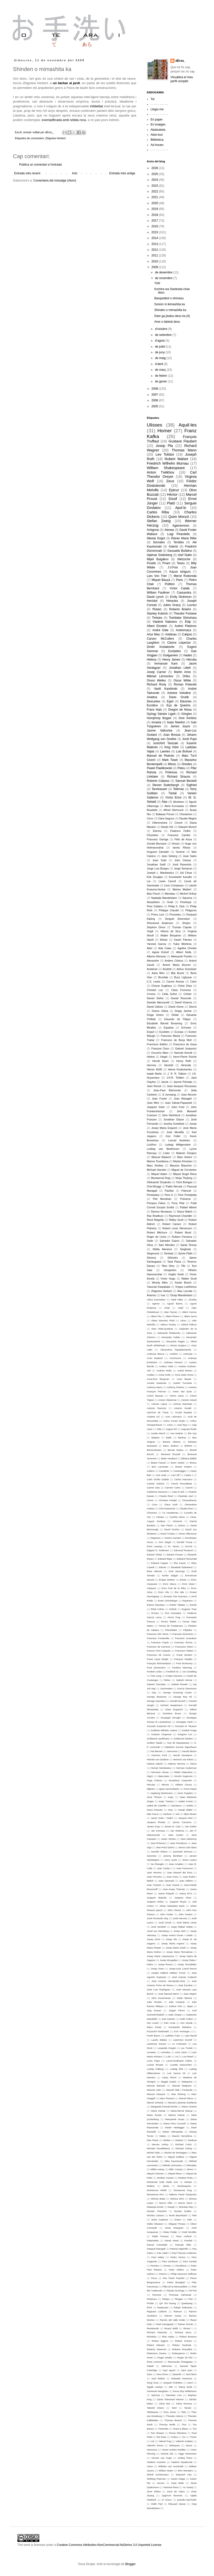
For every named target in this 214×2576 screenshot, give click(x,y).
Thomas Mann (184, 450)
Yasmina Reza (170, 2487)
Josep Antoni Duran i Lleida (177, 1935)
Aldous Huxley (168, 1324)
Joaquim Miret (182, 1897)
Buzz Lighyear (183, 977)
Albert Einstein (157, 626)
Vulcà (150, 2466)
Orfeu (186, 676)
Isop (170, 1809)
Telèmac (178, 789)
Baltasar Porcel (165, 814)
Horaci (175, 843)
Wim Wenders (185, 2470)
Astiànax (171, 634)
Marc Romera (167, 2098)
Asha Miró (158, 973)
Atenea (169, 530)
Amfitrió (173, 1353)
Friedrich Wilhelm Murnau (168, 463)
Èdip (188, 621)
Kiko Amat (169, 2023)
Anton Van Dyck (182, 1391)
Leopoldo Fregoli (167, 2048)
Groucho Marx (160, 1052)
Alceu (183, 1320)
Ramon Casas (172, 2315)
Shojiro (186, 922)
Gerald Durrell (177, 1701)
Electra (157, 830)
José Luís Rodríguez (158, 1989)
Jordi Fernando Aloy (157, 1918)
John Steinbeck (171, 1115)
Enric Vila (163, 1592)
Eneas (183, 1579)
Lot (176, 2056)
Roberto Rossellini (182, 2349)
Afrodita (192, 1299)
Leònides (165, 2052)
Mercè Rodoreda (185, 576)
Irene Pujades (185, 1793)
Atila (159, 1429)
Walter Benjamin (170, 935)
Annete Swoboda (156, 1383)
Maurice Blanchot (181, 1165)
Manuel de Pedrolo (160, 755)
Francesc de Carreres (158, 1646)
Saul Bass (191, 2374)
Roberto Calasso (158, 781)
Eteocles (185, 701)
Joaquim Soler (156, 1106)
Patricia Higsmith (179, 2248)
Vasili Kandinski (165, 688)
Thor (183, 2424)
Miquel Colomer (155, 2173)
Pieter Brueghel (176, 2282)
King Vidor (171, 747)
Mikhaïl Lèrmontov (172, 2165)
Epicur (174, 490)
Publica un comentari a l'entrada (40, 164)
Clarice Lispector (179, 642)
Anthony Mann (154, 1387)
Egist (170, 701)
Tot (153, 99)
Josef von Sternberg (158, 1931)
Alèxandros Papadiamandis (175, 1349)
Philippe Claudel (169, 910)
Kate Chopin (175, 2014)
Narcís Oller (165, 2203)
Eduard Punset (175, 1554)
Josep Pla (164, 446)
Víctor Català (180, 588)
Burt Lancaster (160, 1466)
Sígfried (191, 785)
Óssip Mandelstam (181, 1295)
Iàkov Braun (190, 1814)
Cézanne (177, 1521)
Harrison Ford (159, 1755)
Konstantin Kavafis (180, 876)
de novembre (164, 278)
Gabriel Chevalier (156, 1684)
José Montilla (175, 1132)
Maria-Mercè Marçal (182, 2110)
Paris (179, 580)
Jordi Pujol (189, 739)
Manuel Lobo (154, 2089)
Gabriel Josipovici (186, 1048)
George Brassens (156, 1696)
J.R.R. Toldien (175, 1077)
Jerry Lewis (170, 1859)
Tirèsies (157, 617)
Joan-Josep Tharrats (173, 1889)
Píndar (150, 2303)
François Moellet (183, 1659)
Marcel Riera (186, 2098)
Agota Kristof (160, 952)
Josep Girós (153, 1939)
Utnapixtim (170, 1270)
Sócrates (159, 542)
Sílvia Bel (164, 2403)
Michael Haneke (156, 1169)
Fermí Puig (174, 1617)
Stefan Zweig (159, 521)
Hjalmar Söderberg (159, 555)
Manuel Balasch (161, 1157)
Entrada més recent (27, 173)
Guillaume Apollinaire (158, 1738)
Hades (187, 655)
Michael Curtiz (183, 2144)
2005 (155, 406)
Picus (154, 2278)
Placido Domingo (175, 2290)
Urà (152, 2441)
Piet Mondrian (162, 1198)
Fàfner (167, 1680)
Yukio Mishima (182, 943)
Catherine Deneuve (157, 1491)
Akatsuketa (158, 129)
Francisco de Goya (185, 1044)
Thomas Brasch (173, 2420)
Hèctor (172, 494)
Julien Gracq (171, 605)
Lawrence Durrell (182, 2039)
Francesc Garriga (157, 839)
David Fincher (172, 1529)
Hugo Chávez (154, 1780)
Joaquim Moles (155, 1901)
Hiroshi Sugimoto (183, 1776)
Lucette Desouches (181, 2064)
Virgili (150, 931)
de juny (160, 352)
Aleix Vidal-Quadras (162, 1328)
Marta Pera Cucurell (174, 2123)
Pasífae (169, 1190)
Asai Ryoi (182, 1424)
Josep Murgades (168, 1960)
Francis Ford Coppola (158, 1650)
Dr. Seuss (173, 1546)
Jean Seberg (169, 856)
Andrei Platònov (185, 626)
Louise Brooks (155, 2064)
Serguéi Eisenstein (177, 918)
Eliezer (162, 1567)
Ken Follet (173, 1136)
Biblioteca (157, 139)
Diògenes (156, 1537)
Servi (190, 2382)
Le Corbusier (179, 2043)
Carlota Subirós (155, 1483)
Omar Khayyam (174, 2227)
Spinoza (155, 2395)
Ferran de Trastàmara (171, 1625)
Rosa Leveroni (155, 2361)
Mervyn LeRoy (160, 2144)
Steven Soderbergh (165, 785)
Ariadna (152, 697)
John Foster (166, 1914)
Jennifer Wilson (159, 1851)
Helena (151, 659)
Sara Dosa (162, 2374)
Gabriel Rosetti (179, 1684)
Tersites (178, 542)
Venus (189, 2445)
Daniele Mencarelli (158, 1002)
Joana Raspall (166, 1893)
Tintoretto (163, 2428)
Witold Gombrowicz (158, 2474)
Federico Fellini (180, 830)
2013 (155, 244)
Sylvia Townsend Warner (170, 2399)
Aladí (180, 1307)
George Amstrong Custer (177, 1692)
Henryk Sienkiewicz (161, 1768)
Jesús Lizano (189, 1859)
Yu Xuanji (188, 2487)
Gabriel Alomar (184, 1680)
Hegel (163, 1056)
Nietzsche (184, 559)
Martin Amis (182, 672)
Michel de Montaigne (175, 2152)
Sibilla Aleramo (162, 1249)
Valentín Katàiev (184, 2441)
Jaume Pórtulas (182, 1081)
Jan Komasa (158, 1830)
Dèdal (174, 1014)
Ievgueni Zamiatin (158, 851)
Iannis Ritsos (181, 847)
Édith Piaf (156, 2504)
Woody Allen (160, 1282)
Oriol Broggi (154, 1186)
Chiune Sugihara (161, 985)
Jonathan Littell (180, 668)
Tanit (173, 2407)
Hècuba (151, 1784)
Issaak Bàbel (185, 1809)
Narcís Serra (185, 2203)
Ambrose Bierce (155, 1353)
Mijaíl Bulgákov (158, 559)
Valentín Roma (155, 2445)
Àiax (164, 801)
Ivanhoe (167, 1814)
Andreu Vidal (166, 1366)
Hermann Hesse (159, 1772)
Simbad (168, 1253)
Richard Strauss (178, 776)
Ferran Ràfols (168, 1621)
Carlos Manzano (183, 1479)
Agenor (156, 1303)
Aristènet (152, 969)
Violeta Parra (185, 2457)
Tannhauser (159, 789)
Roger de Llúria (156, 1236)
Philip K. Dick (176, 906)
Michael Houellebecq (158, 2148)
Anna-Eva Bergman (158, 1379)
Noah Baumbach (178, 2215)
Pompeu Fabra (156, 1203)
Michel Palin (153, 2152)
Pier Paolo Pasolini (173, 2278)
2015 (155, 232)
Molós (166, 2186)
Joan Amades (176, 1864)
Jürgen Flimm (177, 2010)
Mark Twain (170, 760)
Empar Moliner (167, 1579)
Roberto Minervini (156, 2349)
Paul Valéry (157, 2257)
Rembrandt (153, 2328)
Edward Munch (187, 826)
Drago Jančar (183, 1010)
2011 (155, 255)
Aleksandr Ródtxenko (169, 1333)
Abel (149, 948)
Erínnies (186, 1027)
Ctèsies (160, 1517)
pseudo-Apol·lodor (187, 2499)
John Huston (185, 1914)
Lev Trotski (187, 2048)
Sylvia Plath (185, 1253)
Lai (148, 881)
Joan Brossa (171, 734)
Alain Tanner (170, 1312)
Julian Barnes (184, 1998)
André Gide (160, 630)
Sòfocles (172, 1257)
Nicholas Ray (186, 2207)
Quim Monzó (178, 517)
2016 (155, 226)
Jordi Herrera (180, 1918)
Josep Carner (156, 672)
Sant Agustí (168, 2370)
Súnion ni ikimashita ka (169, 304)
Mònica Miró (177, 2198)
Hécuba (191, 659)
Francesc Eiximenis (182, 1634)
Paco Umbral (184, 2236)
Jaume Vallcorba (159, 730)
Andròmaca (183, 630)
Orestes (186, 764)
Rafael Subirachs (183, 2307)
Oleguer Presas (176, 2223)
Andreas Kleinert (173, 1362)
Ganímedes (166, 1688)
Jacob (164, 1081)
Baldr (168, 1437)
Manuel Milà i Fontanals (179, 2089)
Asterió (173, 546)
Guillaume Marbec (183, 1738)
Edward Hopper (159, 1563)
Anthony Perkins (175, 1387)
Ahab (167, 1307)
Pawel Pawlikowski (159, 768)
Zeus (170, 481)
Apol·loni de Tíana (157, 1412)
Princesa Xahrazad (180, 2294)
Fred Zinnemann (156, 1667)
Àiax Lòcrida (184, 1290)
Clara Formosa (181, 989)
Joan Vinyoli (172, 1885)
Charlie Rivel (166, 1496)
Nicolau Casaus (155, 2215)
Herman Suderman (186, 1768)
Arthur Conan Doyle (174, 1420)
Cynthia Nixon (177, 1517)
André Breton (184, 1370)
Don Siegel (165, 1542)
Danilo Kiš (167, 826)
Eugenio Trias (189, 1609)
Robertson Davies (156, 2353)
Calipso (187, 634)
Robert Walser (176, 459)
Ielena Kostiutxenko (180, 1069)
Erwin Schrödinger (168, 1600)
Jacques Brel (185, 1818)
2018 (155, 215)
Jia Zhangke (157, 1864)
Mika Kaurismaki (173, 2161)
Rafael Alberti (188, 1207)
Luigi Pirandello (178, 534)
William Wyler (166, 2470)
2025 (155, 174)
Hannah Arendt (183, 1052)
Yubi (157, 283)
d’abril (159, 364)
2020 (155, 203)
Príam (166, 563)
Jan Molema (177, 1830)
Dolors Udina (160, 1010)
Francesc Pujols (160, 1642)
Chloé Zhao (185, 985)
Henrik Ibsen (160, 1060)
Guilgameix (170, 655)
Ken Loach (153, 2023)
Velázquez (174, 2445)
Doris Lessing (154, 1546)
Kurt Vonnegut (182, 2031)
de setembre (163, 335)
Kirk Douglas (155, 876)
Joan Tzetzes (154, 1885)
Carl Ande (161, 1475)
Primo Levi (157, 914)
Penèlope (186, 902)
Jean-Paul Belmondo (167, 1090)
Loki (168, 2056)
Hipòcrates (163, 1776)
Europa (179, 1031)
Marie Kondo (154, 2115)
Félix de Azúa (183, 839)
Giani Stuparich (174, 1709)
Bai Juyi (192, 1433)
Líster (166, 1153)
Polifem (170, 584)
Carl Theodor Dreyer (172, 474)
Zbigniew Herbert (55, 138)
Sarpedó (176, 2374)
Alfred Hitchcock (173, 809)
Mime (190, 2169)
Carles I (188, 1475)
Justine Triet (175, 2006)
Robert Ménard (155, 2345)
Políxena (185, 1198)
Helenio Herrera (176, 1763)
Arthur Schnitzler (186, 969)
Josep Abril (179, 1931)
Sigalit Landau (155, 2387)
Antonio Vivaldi (182, 1408)
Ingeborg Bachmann (162, 1793)
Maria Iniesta (158, 2110)
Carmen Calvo (172, 1487)
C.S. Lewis (153, 981)
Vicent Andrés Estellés (174, 2449)
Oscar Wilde (182, 680)
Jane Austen (175, 1835)
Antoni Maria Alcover (176, 964)
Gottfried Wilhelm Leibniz (164, 1730)
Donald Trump (184, 1542)
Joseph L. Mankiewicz (160, 872)
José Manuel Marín (168, 1993)
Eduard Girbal (154, 1554)
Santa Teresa (188, 1244)
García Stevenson (187, 1688)
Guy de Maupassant (178, 1742)
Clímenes (152, 1512)
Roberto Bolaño (180, 609)
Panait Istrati (171, 2240)
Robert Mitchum (157, 1232)
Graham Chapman (161, 1734)
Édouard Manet (177, 2504)
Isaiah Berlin (154, 1073)
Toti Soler (161, 2437)
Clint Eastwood (167, 1508)
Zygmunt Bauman (172, 2495)
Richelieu (152, 2336)
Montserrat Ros (155, 2194)
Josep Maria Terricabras (179, 1952)
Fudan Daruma (174, 1675)
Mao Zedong (178, 2094)
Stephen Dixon (156, 927)
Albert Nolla (183, 952)
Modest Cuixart (165, 2177)
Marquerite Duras (174, 2119)
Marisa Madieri (181, 889)
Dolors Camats (173, 1537)
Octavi (177, 2219)
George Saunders (156, 1701)
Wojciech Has (184, 2474)
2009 (155, 267)
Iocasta (156, 722)
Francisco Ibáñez (157, 1044)
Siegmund (153, 1253)
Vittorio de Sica (170, 931)
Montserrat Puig (182, 2190)
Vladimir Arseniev (156, 2462)
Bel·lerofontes (154, 1450)
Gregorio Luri (184, 1734)
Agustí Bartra (174, 1303)
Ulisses (154, 425)
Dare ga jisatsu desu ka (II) (172, 316)
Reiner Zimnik (185, 2324)
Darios (181, 1525)
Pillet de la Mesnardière (174, 2286)
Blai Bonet (177, 973)
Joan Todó (159, 860)
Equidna (169, 1027)
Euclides (164, 1031)
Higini (150, 1776)
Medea (166, 2140)
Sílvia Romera (184, 2403)
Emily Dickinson (181, 597)
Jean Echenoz (158, 1843)
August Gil (170, 1429)
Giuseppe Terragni (170, 1717)
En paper (157, 119)
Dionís (193, 1006)
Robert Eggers (160, 2340)
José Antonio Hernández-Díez (168, 1981)
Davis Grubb (179, 697)
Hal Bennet (156, 1751)
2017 (155, 220)
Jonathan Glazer (173, 1119)
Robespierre (178, 2353)
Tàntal (172, 793)
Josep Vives (157, 1968)
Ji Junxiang (169, 1094)
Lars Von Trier (157, 576)
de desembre (164, 272)
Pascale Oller (183, 2244)
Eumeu (155, 1613)
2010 (155, 261)
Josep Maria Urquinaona (160, 1956)
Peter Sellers (176, 2269)
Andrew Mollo (163, 1370)
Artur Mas (153, 634)
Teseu (181, 563)
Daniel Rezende (181, 998)
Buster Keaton (183, 1466)
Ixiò (177, 1814)
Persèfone (180, 2265)
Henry (193, 1763)
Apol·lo (180, 508)
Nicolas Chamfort (157, 2211)
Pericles (155, 2265)
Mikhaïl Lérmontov (160, 676)
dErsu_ (180, 60)
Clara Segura (166, 818)
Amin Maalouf (155, 1358)
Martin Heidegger (174, 2127)
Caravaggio (180, 1471)
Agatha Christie (187, 948)
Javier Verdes (168, 1839)
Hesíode (186, 1065)
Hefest (151, 1056)
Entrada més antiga (122, 173)
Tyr (183, 2437)
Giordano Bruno (171, 1713)
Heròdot (152, 601)
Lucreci (192, 605)
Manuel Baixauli (156, 2085)
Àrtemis (151, 1295)
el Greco (166, 2499)
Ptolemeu (152, 2299)
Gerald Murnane (156, 843)
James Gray (153, 1826)
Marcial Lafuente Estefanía (182, 2102)
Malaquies (187, 2081)
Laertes (165, 751)
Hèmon (165, 1784)
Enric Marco (169, 1584)
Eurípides (174, 651)
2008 (155, 388)
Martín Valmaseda (172, 2131)
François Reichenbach (159, 1663)
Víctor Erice (173, 797)
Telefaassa (152, 2412)
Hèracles (172, 601)
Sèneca (151, 1257)
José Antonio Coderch (184, 1977)
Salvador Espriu (169, 1240)
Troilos (174, 2437)
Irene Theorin (154, 1797)
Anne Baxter (184, 1379)
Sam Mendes (167, 1244)
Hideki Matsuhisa (183, 1772)
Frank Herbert (184, 1655)
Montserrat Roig (160, 1177)
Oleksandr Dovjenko (159, 1182)
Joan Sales (190, 856)
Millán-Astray (157, 2169)
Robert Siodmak (181, 2345)
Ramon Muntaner (161, 1211)
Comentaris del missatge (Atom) (54, 180)
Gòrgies (186, 714)
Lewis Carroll (167, 881)
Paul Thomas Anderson (184, 2253)
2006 (155, 400)
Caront (189, 1487)
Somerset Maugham (157, 2391)
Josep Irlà (171, 1939)
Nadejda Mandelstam (164, 897)
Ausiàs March (158, 1433)
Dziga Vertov (155, 1014)
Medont (179, 2140)
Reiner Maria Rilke (184, 538)
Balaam (156, 1437)
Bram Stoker (177, 1462)
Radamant (162, 2307)
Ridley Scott (176, 1219)
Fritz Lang (156, 1675)
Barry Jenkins (170, 1445)
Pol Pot (193, 2290)
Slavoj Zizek (185, 2387)
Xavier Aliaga (178, 2478)
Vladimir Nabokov (165, 621)
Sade (150, 1240)
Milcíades (191, 2165)
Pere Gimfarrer (170, 2261)
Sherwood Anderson (160, 922)
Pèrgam (179, 2299)
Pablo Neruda (174, 1186)
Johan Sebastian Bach (171, 1905)
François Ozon (160, 1048)
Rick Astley (168, 2336)
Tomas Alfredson (178, 2433)
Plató (171, 503)
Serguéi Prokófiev (173, 2382)
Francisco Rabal (184, 1650)
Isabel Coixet (185, 1801)
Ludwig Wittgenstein (178, 1144)
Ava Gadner (176, 1433)
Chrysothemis (189, 1500)
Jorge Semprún (183, 868)
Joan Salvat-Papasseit (178, 1102)
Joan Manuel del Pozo (179, 1872)
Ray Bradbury (155, 1215)
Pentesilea (153, 1194)
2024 (155, 180)
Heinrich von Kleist (183, 1759)
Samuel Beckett (186, 781)
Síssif (172, 499)
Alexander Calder (170, 1337)
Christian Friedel (168, 1500)
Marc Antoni (184, 1157)
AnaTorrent (175, 1358)
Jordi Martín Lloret (186, 1922)
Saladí (150, 2366)
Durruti (188, 1546)
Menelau (170, 893)
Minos (172, 764)
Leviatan (151, 2052)
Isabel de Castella (156, 1805)
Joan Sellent (186, 1880)
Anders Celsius (174, 960)
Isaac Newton (176, 722)
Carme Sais (153, 1487)
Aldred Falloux (189, 1324)
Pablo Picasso (160, 2236)
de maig (160, 358)
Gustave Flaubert (182, 441)
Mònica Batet (158, 2198)
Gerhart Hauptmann (171, 1705)
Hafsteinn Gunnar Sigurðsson (180, 1747)
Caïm (193, 981)
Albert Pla (156, 1316)
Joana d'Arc (185, 1893)
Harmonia (172, 1751)
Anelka (150, 1374)
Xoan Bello (177, 2483)
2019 (155, 209)
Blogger (130, 2564)
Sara (149, 2374)
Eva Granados (173, 1613)
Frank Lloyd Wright (157, 1659)
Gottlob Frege (189, 1730)
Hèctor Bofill (154, 1069)
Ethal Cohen (157, 1609)
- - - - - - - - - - (159, 104)
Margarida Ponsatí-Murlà (164, 2106)
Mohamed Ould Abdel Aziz (162, 2182)
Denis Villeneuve (188, 1533)
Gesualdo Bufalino (179, 550)
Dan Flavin (167, 1525)
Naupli (171, 2207)
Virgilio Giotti (176, 1274)
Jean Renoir (154, 1086)
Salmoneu (166, 2366)
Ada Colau (164, 948)
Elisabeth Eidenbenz (182, 1567)
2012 (155, 249)
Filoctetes (152, 835)
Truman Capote (182, 927)
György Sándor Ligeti (161, 714)
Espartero (187, 1600)
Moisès (188, 2182)
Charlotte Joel (185, 1496)
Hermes (151, 1065)
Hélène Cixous (183, 1784)
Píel (190, 2299)
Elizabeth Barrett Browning (164, 1023)
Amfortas (187, 1353)
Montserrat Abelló (157, 2190)
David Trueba (167, 1533)
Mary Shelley (155, 1165)
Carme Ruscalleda (181, 1483)
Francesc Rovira (183, 1642)
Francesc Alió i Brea (157, 1634)
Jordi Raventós (181, 864)
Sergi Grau (153, 2382)
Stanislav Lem (174, 2395)
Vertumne (152, 2449)
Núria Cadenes (159, 2219)
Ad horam (157, 145)
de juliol (160, 346)
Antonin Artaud (189, 1400)
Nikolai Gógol (156, 538)
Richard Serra (183, 2332)
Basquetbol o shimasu (169, 298)
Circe (150, 818)
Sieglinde (185, 1249)
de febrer (161, 375)
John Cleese (182, 860)
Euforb (172, 1609)
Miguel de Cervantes (184, 1169)
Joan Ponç (172, 1876)
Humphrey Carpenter (180, 1780)
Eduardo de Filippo (177, 1019)
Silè (171, 2387)
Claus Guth (170, 1504)
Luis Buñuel (184, 751)
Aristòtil (166, 969)
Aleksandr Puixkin (181, 956)
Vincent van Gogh (161, 2457)
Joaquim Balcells (156, 1897)
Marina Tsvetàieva (157, 1161)
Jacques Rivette (156, 1822)
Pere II (168, 1194)
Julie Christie (154, 2002)
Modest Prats (185, 2177)
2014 (155, 238)
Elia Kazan (180, 1563)
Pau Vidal (162, 2253)
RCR (149, 2307)
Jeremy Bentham (173, 1855)
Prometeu (175, 914)
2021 (155, 197)
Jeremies (152, 1855)
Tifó (183, 1265)
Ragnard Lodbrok (157, 2311)
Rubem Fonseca (182, 1236)
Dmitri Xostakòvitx (160, 647)
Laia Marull (191, 2035)
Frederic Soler (154, 1671)
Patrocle (186, 1190)
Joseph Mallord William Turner (168, 1972)
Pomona (156, 2294)
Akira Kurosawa (174, 805)
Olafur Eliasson (155, 2223)
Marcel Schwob (155, 2102)
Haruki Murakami (182, 1755)
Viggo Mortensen (187, 2453)
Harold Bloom (189, 1751)
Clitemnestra (159, 822)
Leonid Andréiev (179, 1140)
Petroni (162, 2273)
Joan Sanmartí (166, 1880)
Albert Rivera (172, 1316)
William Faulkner (158, 592)
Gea (154, 1692)
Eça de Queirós (178, 705)
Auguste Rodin (189, 1429)
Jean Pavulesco (178, 1843)
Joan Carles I (164, 1868)
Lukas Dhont (169, 2077)
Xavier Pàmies (183, 939)
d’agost (160, 340)
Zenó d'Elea (153, 2491)
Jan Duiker (191, 1826)
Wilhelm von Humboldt (170, 2466)
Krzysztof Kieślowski (158, 2031)
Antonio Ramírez (156, 1408)
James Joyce (180, 726)
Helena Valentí (155, 1763)
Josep (193, 1123)
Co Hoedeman (170, 1512)
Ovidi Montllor (189, 2232)
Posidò (151, 563)
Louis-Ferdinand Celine (179, 2060)
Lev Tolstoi (165, 454)
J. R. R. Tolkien (177, 1073)
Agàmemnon (180, 525)
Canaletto (164, 1471)
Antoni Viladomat (167, 1400)
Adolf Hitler (177, 1299)
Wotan (163, 939)
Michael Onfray (183, 2148)
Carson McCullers (160, 638)
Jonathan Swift (156, 864)
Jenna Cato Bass (187, 1847)
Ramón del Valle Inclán (172, 2320)
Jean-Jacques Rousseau (182, 1086)
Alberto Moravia (156, 956)
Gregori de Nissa (180, 709)
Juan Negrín (190, 1993)
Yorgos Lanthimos (186, 1286)
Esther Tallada (177, 1604)
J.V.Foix (172, 567)
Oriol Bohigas (184, 1182)
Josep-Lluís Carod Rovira (183, 1968)
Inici (74, 173)
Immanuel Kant (165, 663)
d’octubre (161, 329)
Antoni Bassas (155, 1395)
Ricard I (187, 2328)
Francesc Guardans (186, 1638)
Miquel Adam (159, 1173)
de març (161, 369)
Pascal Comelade (157, 2244)
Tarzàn (187, 2407)
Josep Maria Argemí (172, 1943)
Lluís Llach (181, 2052)
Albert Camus (189, 1312)
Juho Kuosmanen (161, 1998)
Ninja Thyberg (183, 1177)
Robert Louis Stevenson (177, 1228)
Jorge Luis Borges (158, 868)
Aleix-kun (157, 134)
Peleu (181, 768)
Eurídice (152, 705)
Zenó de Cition (176, 2491)
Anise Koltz (164, 1374)
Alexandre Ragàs (175, 1341)
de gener (161, 381)
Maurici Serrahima (182, 2136)
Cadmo (151, 1471)
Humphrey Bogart (159, 718)
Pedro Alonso (178, 2257)
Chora (150, 1500)
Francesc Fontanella (158, 1638)
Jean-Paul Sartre (165, 1847)
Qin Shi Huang (167, 2303)
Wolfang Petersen (156, 2478)
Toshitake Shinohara (183, 617)
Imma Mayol (190, 1788)
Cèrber (187, 993)
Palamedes (153, 2240)
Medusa (192, 2140)
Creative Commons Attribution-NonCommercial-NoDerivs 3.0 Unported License (109, 2545)
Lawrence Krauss (156, 2043)
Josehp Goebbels (173, 1123)
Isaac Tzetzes (166, 1801)
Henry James (171, 659)
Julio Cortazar (177, 2002)
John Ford (177, 1106)
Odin (189, 2219)
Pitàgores (191, 910)
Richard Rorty (156, 684)
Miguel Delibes (176, 2156)
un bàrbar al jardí (66, 83)
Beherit (188, 1445)
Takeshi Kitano (155, 2407)
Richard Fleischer (157, 2332)
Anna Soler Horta (184, 1374)
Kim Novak (186, 2023)
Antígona (153, 530)
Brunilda (163, 977)
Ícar (163, 1295)
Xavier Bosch (183, 1282)
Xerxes (160, 2483)
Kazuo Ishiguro (180, 571)
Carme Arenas (175, 981)
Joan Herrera (154, 1872)
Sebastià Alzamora (181, 2378)
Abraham (178, 801)
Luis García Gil (176, 2073)
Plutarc (156, 609)
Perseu (167, 2265)
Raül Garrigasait (165, 2324)
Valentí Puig (165, 2441)
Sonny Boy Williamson (185, 2391)
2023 (155, 185)
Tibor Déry (168, 1265)
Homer (165, 430)
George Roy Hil (182, 1696)
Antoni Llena (176, 1395)
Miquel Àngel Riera (185, 1173)
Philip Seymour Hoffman (184, 2273)
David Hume (176, 1006)
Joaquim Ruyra (177, 1901)
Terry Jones (169, 2412)
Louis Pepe (153, 2060)
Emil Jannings (177, 1571)
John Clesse (174, 1910)
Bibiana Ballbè (189, 1458)
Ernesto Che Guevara (175, 1596)
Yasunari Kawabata (158, 1286)
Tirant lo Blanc (180, 2428)
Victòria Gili (166, 2453)
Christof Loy (155, 989)
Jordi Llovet (165, 1922)
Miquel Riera (175, 2173)
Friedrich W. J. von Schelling (181, 1671)
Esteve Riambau (156, 1604)
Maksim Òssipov (186, 1153)
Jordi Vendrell (158, 1926)
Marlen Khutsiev (182, 1161)
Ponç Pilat (177, 1203)
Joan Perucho (154, 1876)
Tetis (183, 2412)
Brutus (193, 1462)
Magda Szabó (168, 2081)
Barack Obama (171, 1441)
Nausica (187, 897)
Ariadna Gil (153, 1416)
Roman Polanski (185, 684)
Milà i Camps (176, 2169)
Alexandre (153, 960)
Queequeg (187, 2303)
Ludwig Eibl (176, 2069)
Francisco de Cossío (158, 1655)
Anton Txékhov (160, 472)
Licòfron (151, 1144)
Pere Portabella (187, 1194)
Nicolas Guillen (182, 2211)
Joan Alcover (189, 1094)
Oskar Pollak (170, 2232)
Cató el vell (178, 1491)
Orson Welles (156, 680)
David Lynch (155, 597)
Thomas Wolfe (167, 2424)
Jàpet (190, 2006)
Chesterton (185, 814)
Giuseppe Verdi (184, 1721)
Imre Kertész (188, 718)
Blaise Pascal (158, 1462)
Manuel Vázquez (156, 2094)
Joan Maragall (183, 1098)
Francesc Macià (170, 1035)
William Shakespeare (166, 468)
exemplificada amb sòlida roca (64, 120)
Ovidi (170, 902)
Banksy (182, 1437)
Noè (194, 2215)
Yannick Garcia (156, 943)
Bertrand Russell (170, 1454)
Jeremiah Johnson (183, 1851)
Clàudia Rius (186, 1508)
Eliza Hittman (154, 1571)
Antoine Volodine (179, 693)
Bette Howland (169, 1458)
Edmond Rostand (183, 1550)
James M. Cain (172, 1826)
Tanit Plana (174, 1261)
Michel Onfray (188, 893)
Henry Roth (183, 1060)
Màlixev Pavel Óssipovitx (183, 2194)
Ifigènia (151, 1788)
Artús (169, 1424)
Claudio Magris (188, 818)
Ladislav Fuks (172, 2035)
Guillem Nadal (154, 1742)
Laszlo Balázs (159, 2039)
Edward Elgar (165, 1558)
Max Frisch (153, 893)
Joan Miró (153, 1102)
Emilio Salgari (170, 1575)
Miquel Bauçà (161, 580)
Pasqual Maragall (156, 2248)
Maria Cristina (189, 2106)
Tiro (195, 2428)
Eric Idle (179, 1592)
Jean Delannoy (188, 1839)
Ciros (154, 1504)
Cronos (151, 993)
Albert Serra (190, 1316)
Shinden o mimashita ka (170, 310)
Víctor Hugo (167, 1278)
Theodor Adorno (174, 2416)
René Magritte (155, 1219)
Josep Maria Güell (175, 1947)
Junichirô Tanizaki (165, 743)
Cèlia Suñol (169, 993)
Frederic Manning (182, 1667)
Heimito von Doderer (158, 1759)
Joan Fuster (159, 1098)
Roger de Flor (185, 2357)
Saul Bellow (158, 2378)
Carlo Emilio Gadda (158, 1479)
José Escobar (185, 1985)
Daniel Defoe (155, 998)
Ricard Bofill (171, 2328)
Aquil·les (187, 425)
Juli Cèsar (186, 872)
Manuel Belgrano (182, 2085)
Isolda (189, 1805)
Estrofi (193, 1604)
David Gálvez (155, 1006)
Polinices (171, 772)
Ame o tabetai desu (167, 321)
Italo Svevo (153, 1814)
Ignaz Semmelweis (169, 1788)
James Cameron (181, 1822)
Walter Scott (189, 1278)
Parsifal (188, 2240)
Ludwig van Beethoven (163, 1148)
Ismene (180, 851)
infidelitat (96, 106)
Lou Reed (188, 2056)
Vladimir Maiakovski (182, 2462)
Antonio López (159, 1404)
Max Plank (152, 2140)
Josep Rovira (165, 1964)
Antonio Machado (182, 1404)
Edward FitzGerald (187, 1558)
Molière (151, 2186)
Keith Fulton (186, 2019)
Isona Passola (154, 1809)
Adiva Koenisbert (156, 1299)
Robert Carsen (171, 1224)
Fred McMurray (184, 1663)
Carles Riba (158, 512)
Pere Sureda (190, 2261)
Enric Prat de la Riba (173, 1588)
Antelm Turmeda (182, 1383)
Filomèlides (171, 1630)
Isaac (171, 1797)
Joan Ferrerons (184, 1868)
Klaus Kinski (154, 2027)
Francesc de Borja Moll (176, 1040)
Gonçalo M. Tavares (186, 1726)
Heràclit (168, 1065)
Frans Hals (154, 709)
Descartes (153, 701)
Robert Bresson (188, 2336)
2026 (155, 168)
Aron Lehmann (173, 1416)
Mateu (162, 2136)
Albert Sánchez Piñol (163, 1320)
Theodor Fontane (185, 613)
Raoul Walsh (185, 1211)
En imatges (158, 124)
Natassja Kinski (155, 2207)
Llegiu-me (157, 109)
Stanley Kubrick (157, 613)
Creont (178, 822)
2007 (155, 394)
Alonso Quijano (178, 1345)
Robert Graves (183, 2340)
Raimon (178, 2311)
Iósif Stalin (185, 555)
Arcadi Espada (183, 1412)
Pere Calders (155, 906)
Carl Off (175, 1475)
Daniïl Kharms (183, 1002)
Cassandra (184, 592)
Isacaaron (176, 1805)
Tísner (193, 2437)
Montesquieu (184, 2186)
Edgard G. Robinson (158, 1550)
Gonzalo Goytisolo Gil (158, 1726)
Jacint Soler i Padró (162, 1818)
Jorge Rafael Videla (182, 1926)
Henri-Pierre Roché (185, 1056)
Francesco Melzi (184, 1646)
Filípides (187, 1630)
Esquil (150, 1031)
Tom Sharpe (157, 2433)
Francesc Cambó (179, 835)
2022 (155, 191)
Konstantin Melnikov (180, 2027)
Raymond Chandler (180, 1215)
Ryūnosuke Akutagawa (180, 2361)
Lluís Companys (174, 885)
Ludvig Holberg (155, 2069)
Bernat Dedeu (175, 1450)
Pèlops (165, 2299)
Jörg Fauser (154, 2010)
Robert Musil (183, 1232)
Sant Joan (186, 2370)
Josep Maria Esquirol (164, 1127)
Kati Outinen (168, 2019)
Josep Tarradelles (187, 1964)
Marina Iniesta (176, 2115)
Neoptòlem (153, 902)
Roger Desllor (165, 2357)
